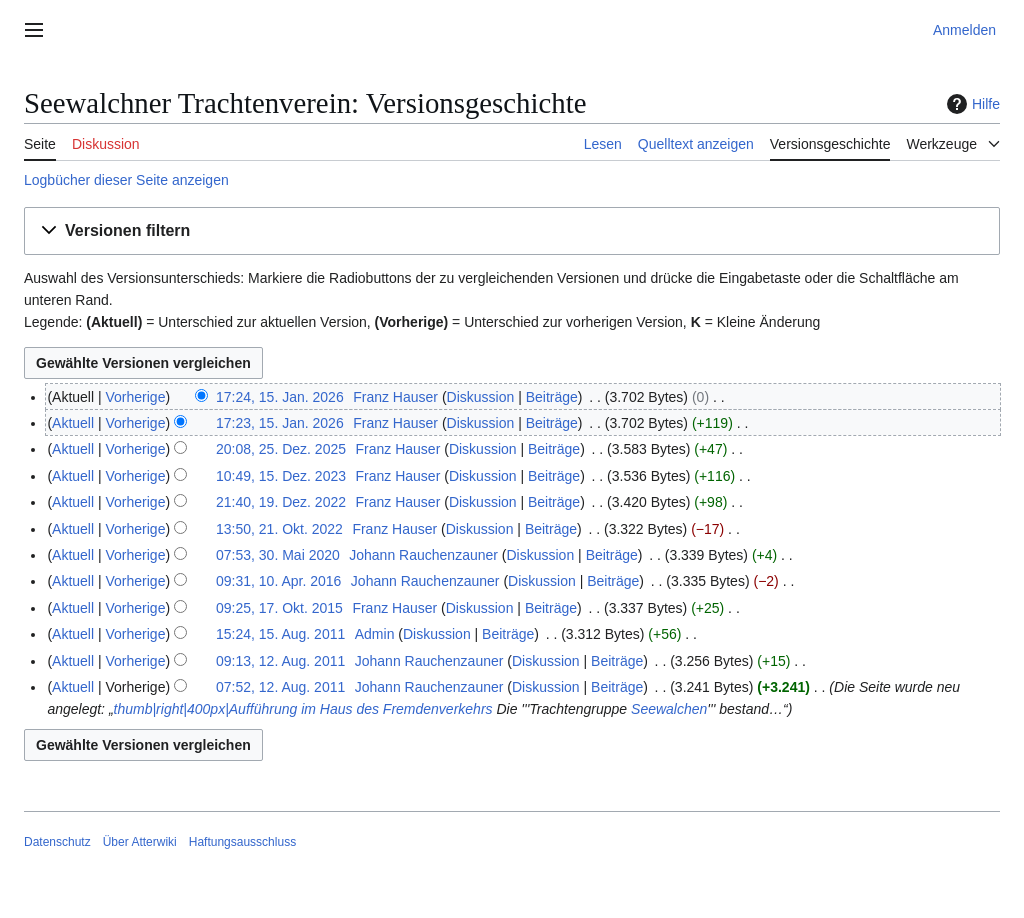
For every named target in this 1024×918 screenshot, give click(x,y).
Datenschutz (57, 842)
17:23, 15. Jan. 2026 (280, 423)
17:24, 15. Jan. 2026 (280, 397)
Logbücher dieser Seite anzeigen (126, 180)
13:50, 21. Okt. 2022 (279, 529)
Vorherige (136, 397)
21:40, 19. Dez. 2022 (281, 502)
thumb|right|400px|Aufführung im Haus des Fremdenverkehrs (303, 709)
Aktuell (73, 423)
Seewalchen (669, 709)
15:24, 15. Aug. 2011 (280, 634)
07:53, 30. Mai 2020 (278, 555)
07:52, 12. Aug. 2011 (280, 687)
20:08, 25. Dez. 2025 (281, 449)
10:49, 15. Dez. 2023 (281, 476)
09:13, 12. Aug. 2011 (280, 661)
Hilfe (971, 104)
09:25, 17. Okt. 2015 (279, 608)
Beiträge (552, 397)
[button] (512, 231)
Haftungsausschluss (242, 842)
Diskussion (481, 397)
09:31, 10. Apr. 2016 (278, 581)
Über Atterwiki (140, 842)
